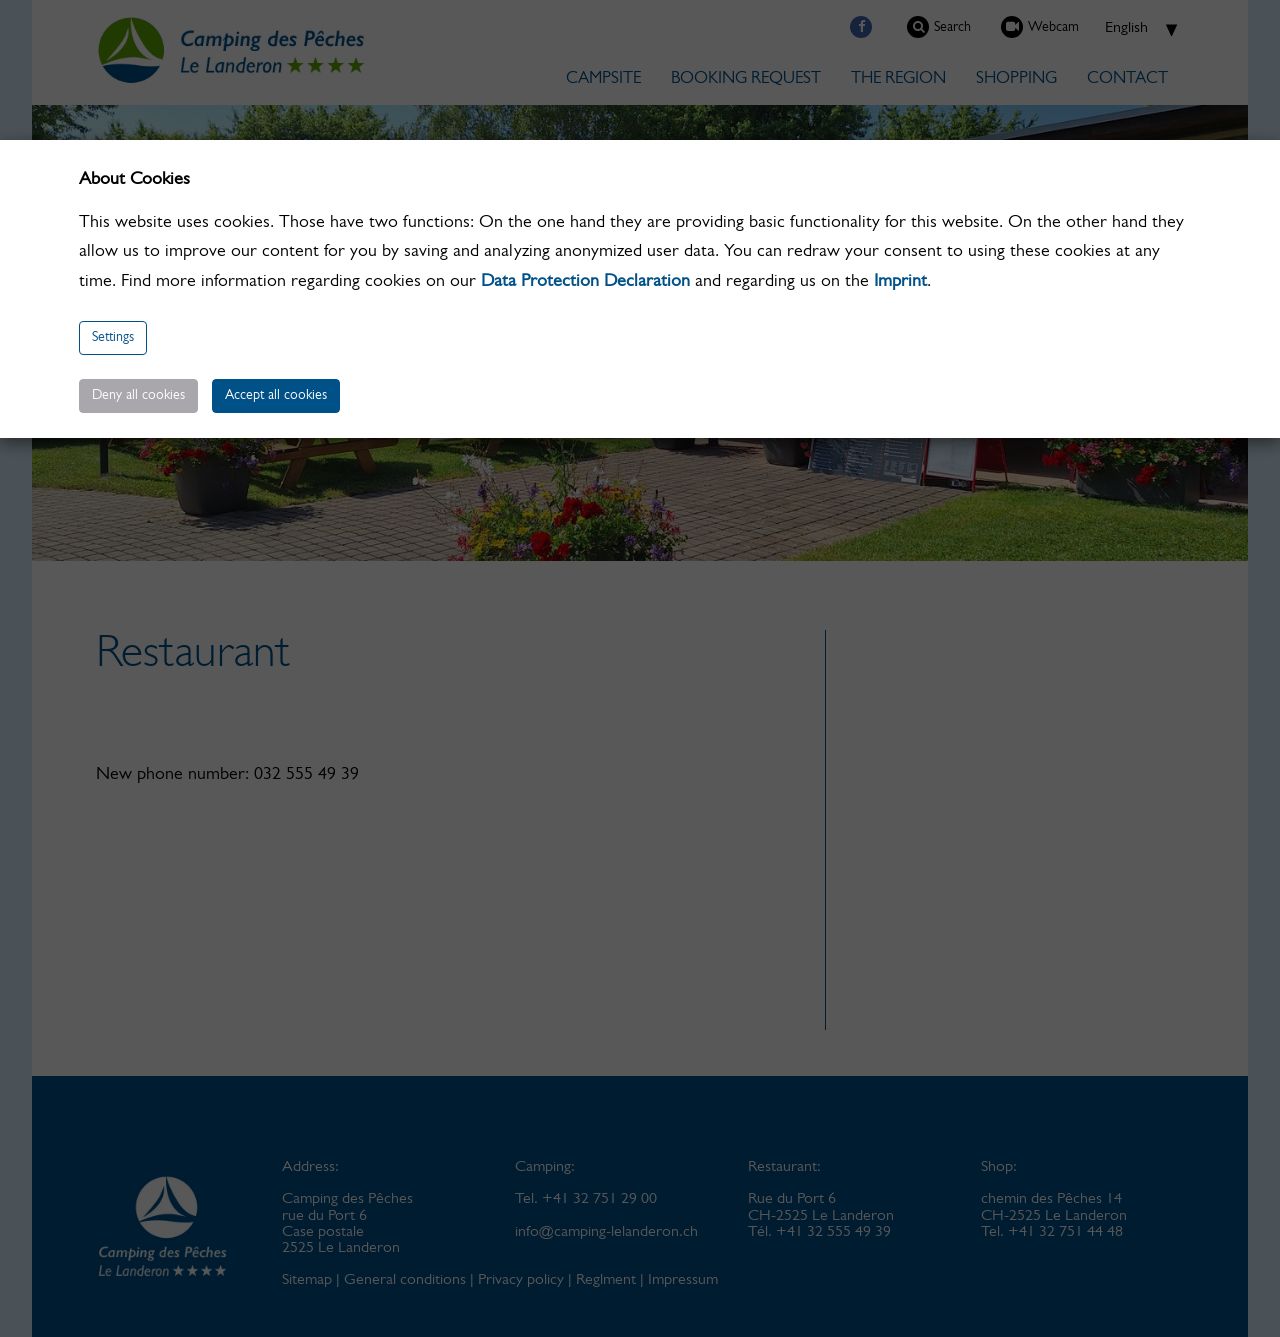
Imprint (900, 281)
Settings (113, 337)
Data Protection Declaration (585, 281)
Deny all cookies (138, 395)
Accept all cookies (276, 395)
